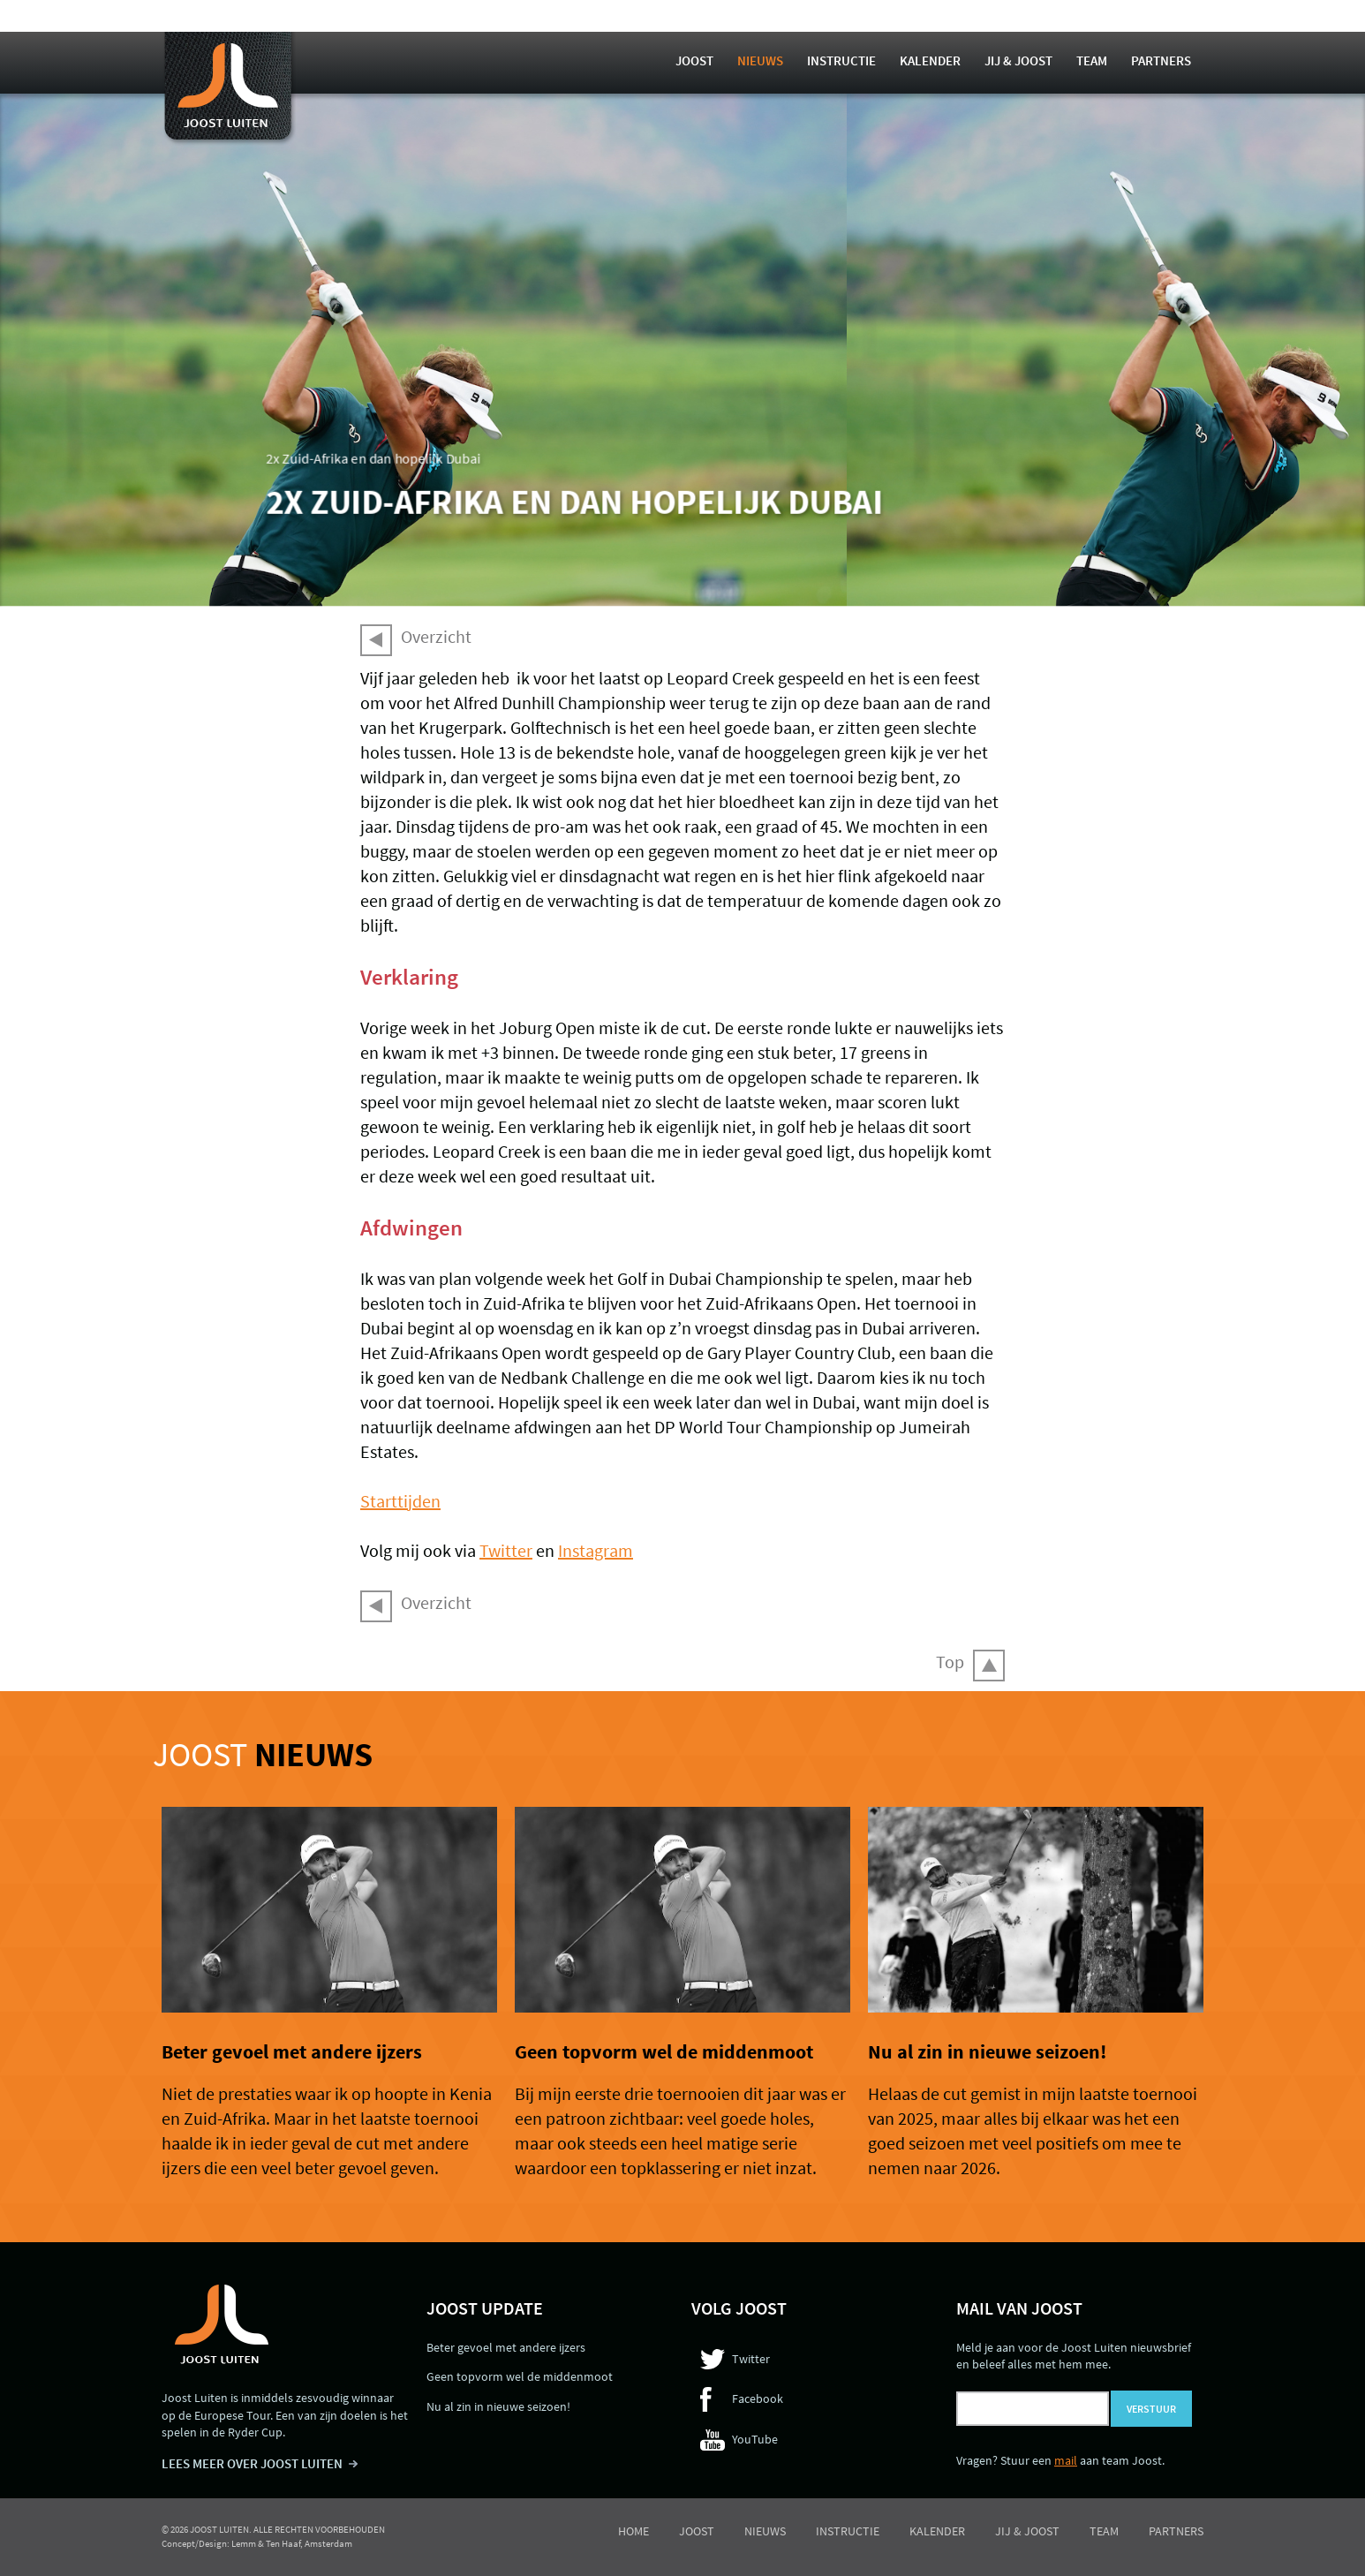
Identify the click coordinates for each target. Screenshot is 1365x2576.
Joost (694, 60)
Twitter (505, 1550)
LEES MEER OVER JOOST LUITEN (252, 2463)
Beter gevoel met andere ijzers (292, 2051)
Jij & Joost (1018, 60)
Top (950, 1662)
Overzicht (436, 636)
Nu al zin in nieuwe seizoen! (987, 2051)
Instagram (595, 1550)
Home (633, 2531)
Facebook (757, 2398)
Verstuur (1151, 2408)
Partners (1161, 60)
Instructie (841, 60)
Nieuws (760, 60)
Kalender (930, 60)
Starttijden (400, 1501)
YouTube (755, 2439)
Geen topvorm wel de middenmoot (664, 2051)
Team (1091, 60)
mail (1065, 2460)
